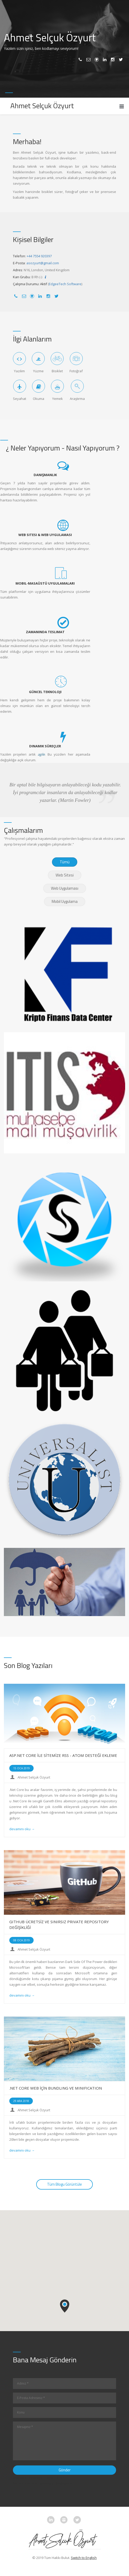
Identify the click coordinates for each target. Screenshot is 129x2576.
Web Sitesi (65, 875)
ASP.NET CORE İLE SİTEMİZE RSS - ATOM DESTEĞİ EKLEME (63, 1755)
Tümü (65, 862)
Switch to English (84, 2557)
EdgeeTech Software (65, 284)
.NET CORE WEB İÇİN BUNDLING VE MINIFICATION (55, 2088)
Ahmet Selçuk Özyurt (34, 1777)
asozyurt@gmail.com (42, 263)
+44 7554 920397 (39, 256)
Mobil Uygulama (65, 901)
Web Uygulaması (64, 888)
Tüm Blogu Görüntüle (64, 2184)
